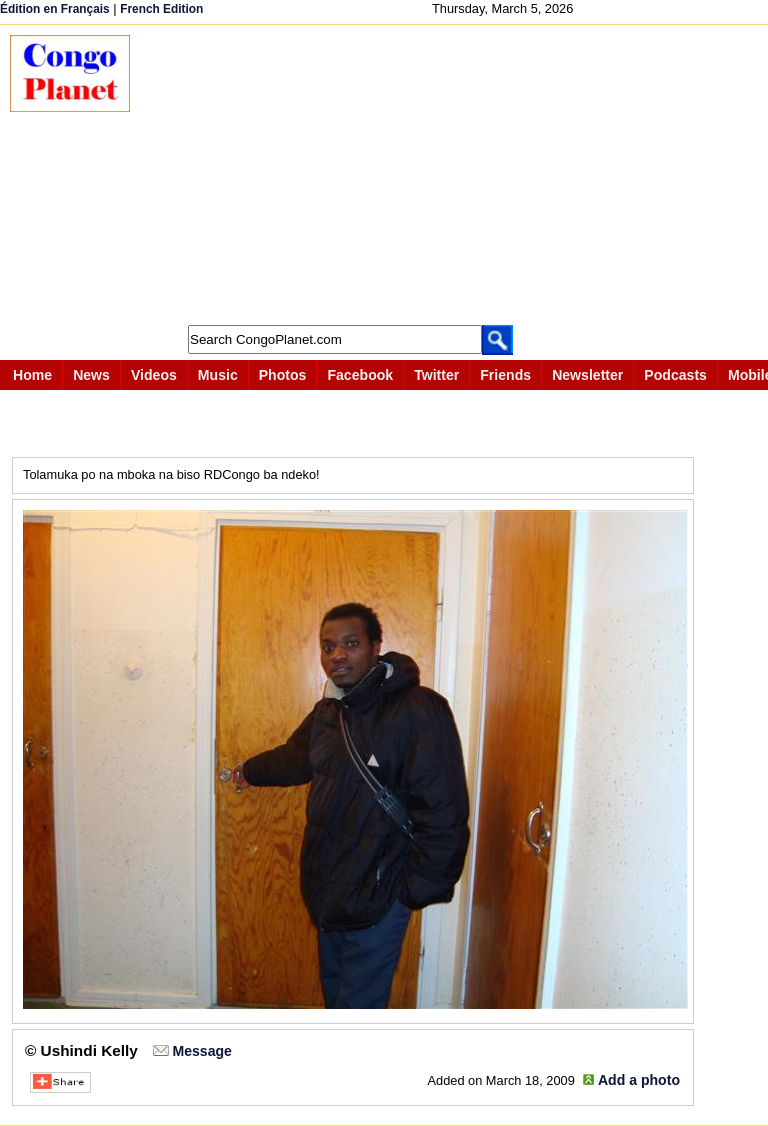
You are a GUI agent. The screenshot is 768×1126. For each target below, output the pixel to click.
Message (201, 1051)
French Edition (161, 9)
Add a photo (639, 1080)
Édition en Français (55, 9)
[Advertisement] (459, 175)
